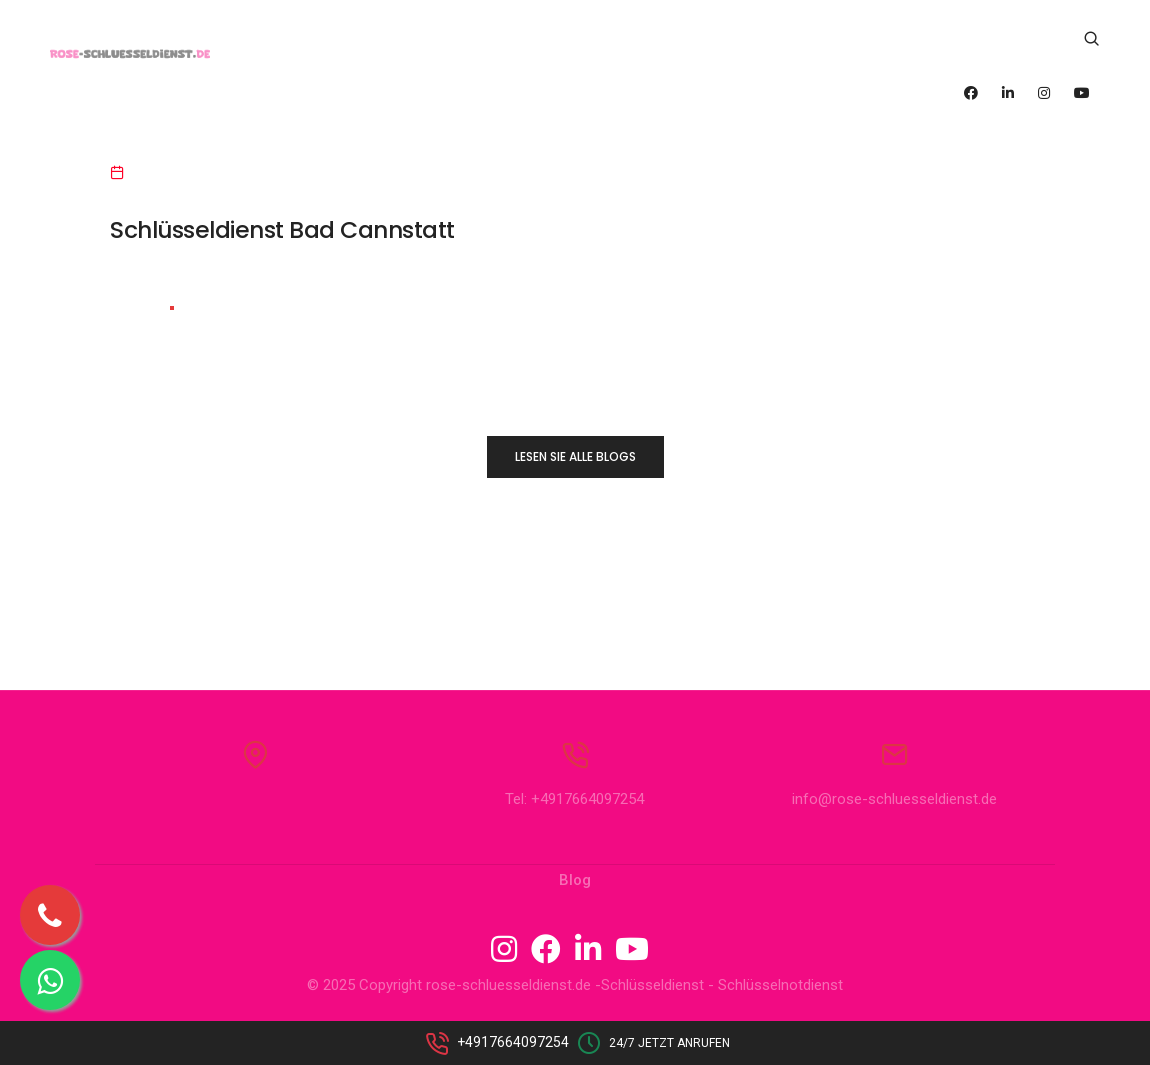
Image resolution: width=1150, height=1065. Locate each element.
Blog (575, 895)
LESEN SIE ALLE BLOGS (575, 456)
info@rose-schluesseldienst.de (894, 814)
